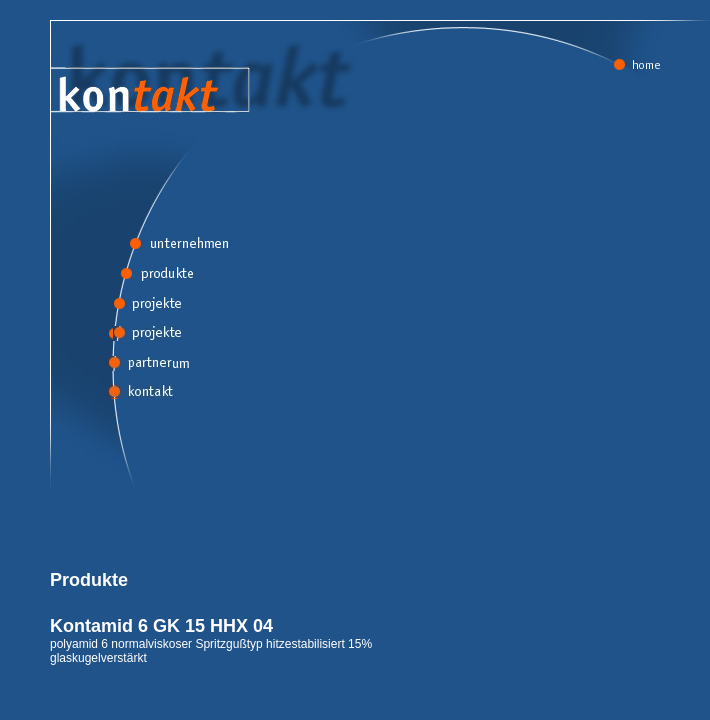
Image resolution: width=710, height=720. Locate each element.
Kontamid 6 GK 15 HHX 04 (161, 626)
